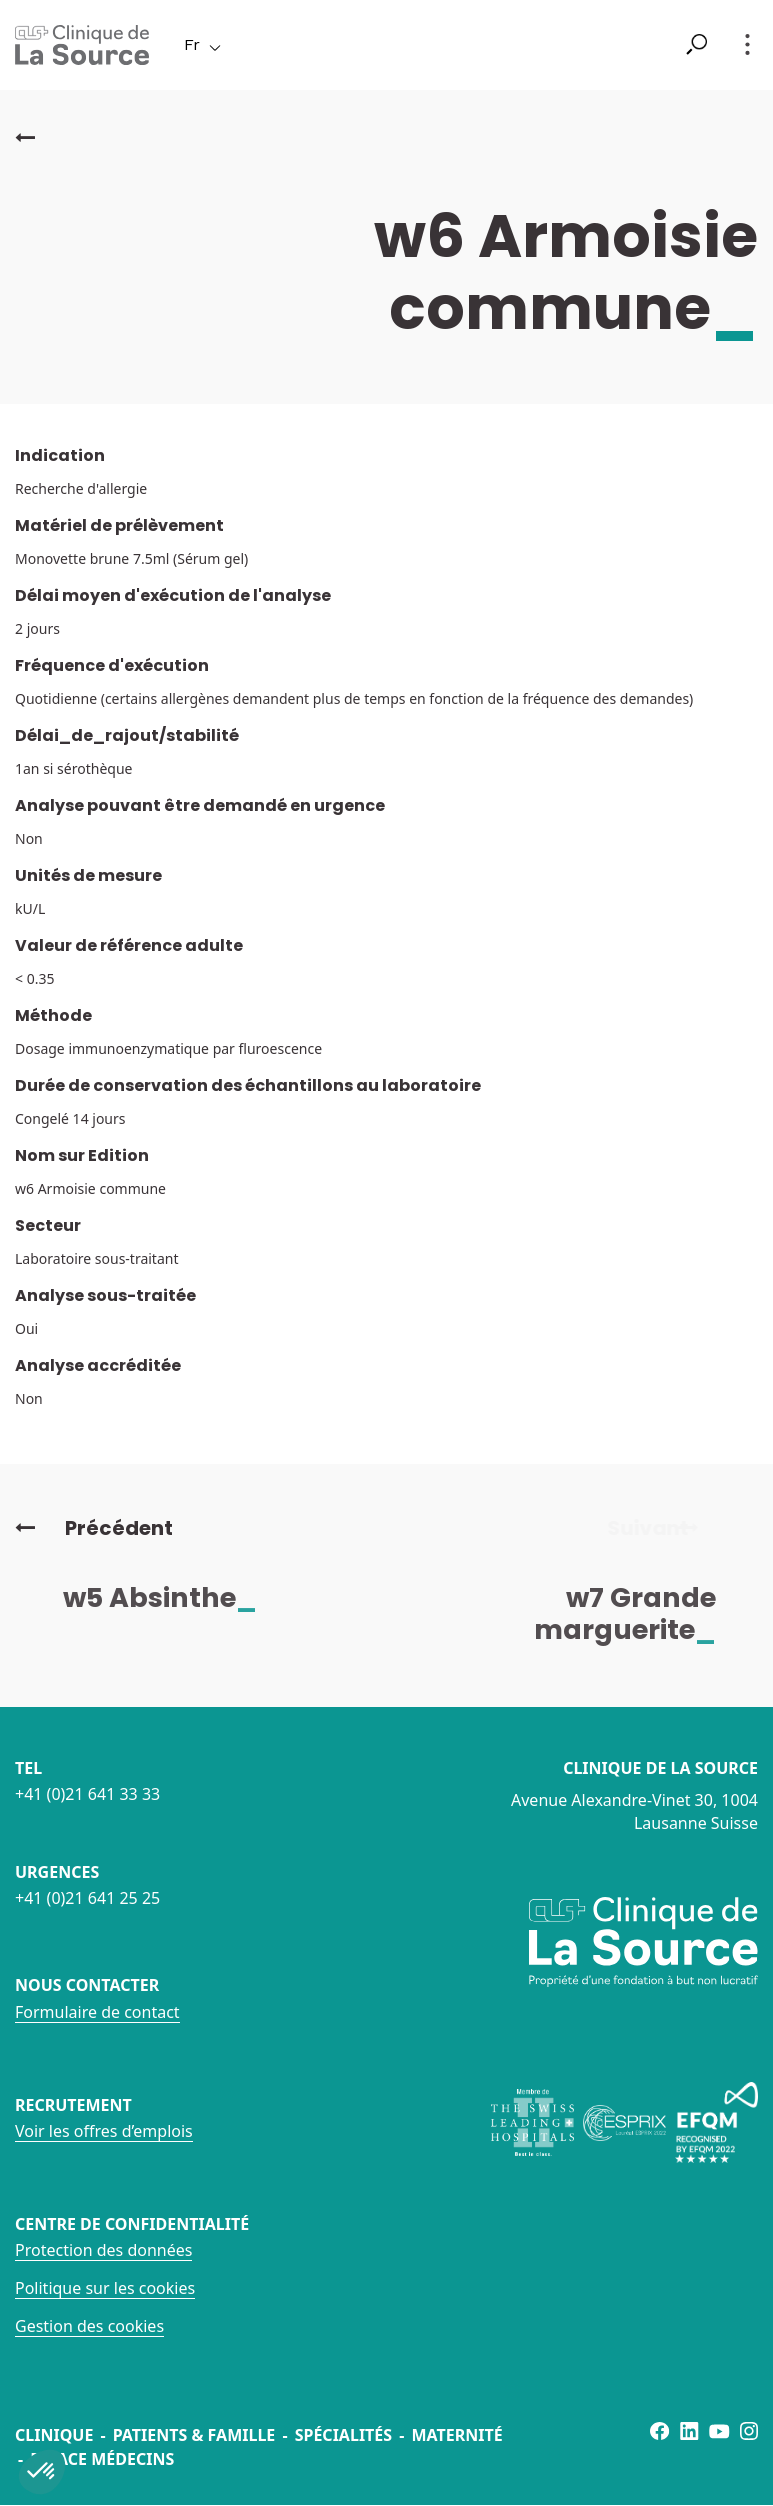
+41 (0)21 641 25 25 (87, 1898)
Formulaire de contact (97, 2012)
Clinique (54, 2435)
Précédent (94, 1528)
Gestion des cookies (89, 2326)
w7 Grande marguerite (639, 1613)
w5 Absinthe (174, 1597)
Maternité (456, 2435)
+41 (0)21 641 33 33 (87, 1794)
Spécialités (343, 2435)
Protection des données (103, 2250)
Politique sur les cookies (105, 2288)
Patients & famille (194, 2435)
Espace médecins (102, 2459)
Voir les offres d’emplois (104, 2131)
